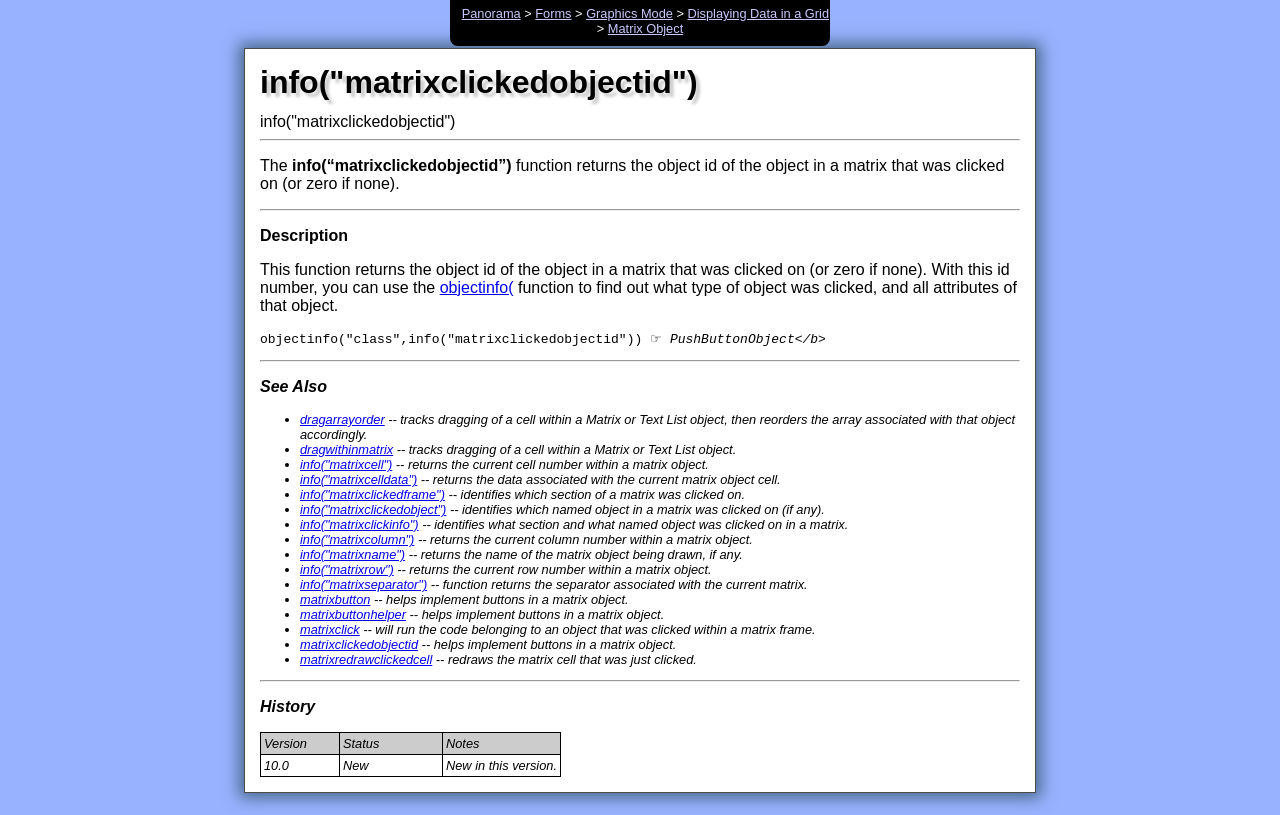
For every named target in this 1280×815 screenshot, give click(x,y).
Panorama (491, 13)
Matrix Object (645, 28)
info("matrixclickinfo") (359, 526)
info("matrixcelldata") (358, 481)
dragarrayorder (342, 421)
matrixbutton (335, 601)
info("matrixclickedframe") (372, 496)
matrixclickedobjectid (359, 646)
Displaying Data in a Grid (759, 13)
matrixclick (330, 631)
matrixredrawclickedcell (366, 661)
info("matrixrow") (347, 571)
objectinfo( (477, 287)
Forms (553, 13)
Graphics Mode (629, 13)
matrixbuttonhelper (353, 616)
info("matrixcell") (346, 466)
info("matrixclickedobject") (373, 511)
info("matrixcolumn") (357, 541)
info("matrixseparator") (363, 586)
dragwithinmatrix (346, 451)
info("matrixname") (352, 556)
